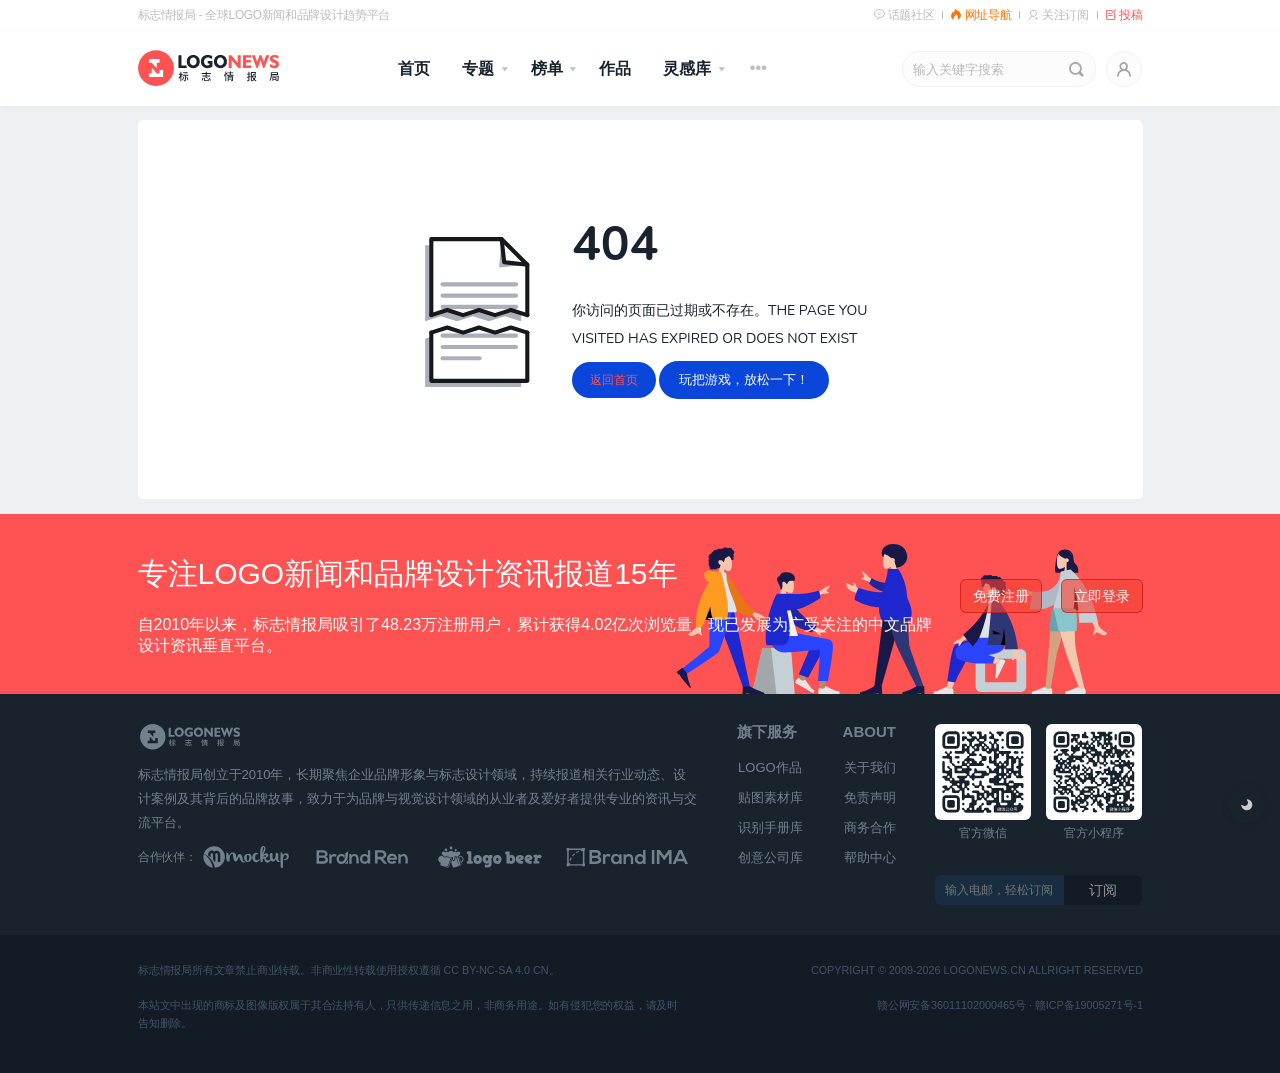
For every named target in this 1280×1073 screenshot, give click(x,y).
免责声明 (870, 797)
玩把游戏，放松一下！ (744, 379)
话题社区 (903, 15)
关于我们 (870, 767)
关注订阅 (1057, 15)
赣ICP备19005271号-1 (1088, 1005)
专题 (478, 68)
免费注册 (1001, 596)
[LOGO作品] (512, 857)
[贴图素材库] (265, 857)
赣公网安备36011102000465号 (951, 1005)
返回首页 (614, 380)
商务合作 (870, 827)
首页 (414, 68)
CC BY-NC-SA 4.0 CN (495, 971)
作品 (615, 68)
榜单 (547, 68)
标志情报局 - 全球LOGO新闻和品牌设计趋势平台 (264, 15)
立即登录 (1102, 596)
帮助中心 (870, 857)
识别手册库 (770, 827)
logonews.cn (984, 971)
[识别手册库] (636, 857)
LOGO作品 (770, 767)
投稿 (1124, 15)
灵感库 (687, 68)
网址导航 (980, 15)
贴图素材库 (770, 797)
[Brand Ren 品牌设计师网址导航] (388, 857)
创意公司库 (770, 857)
